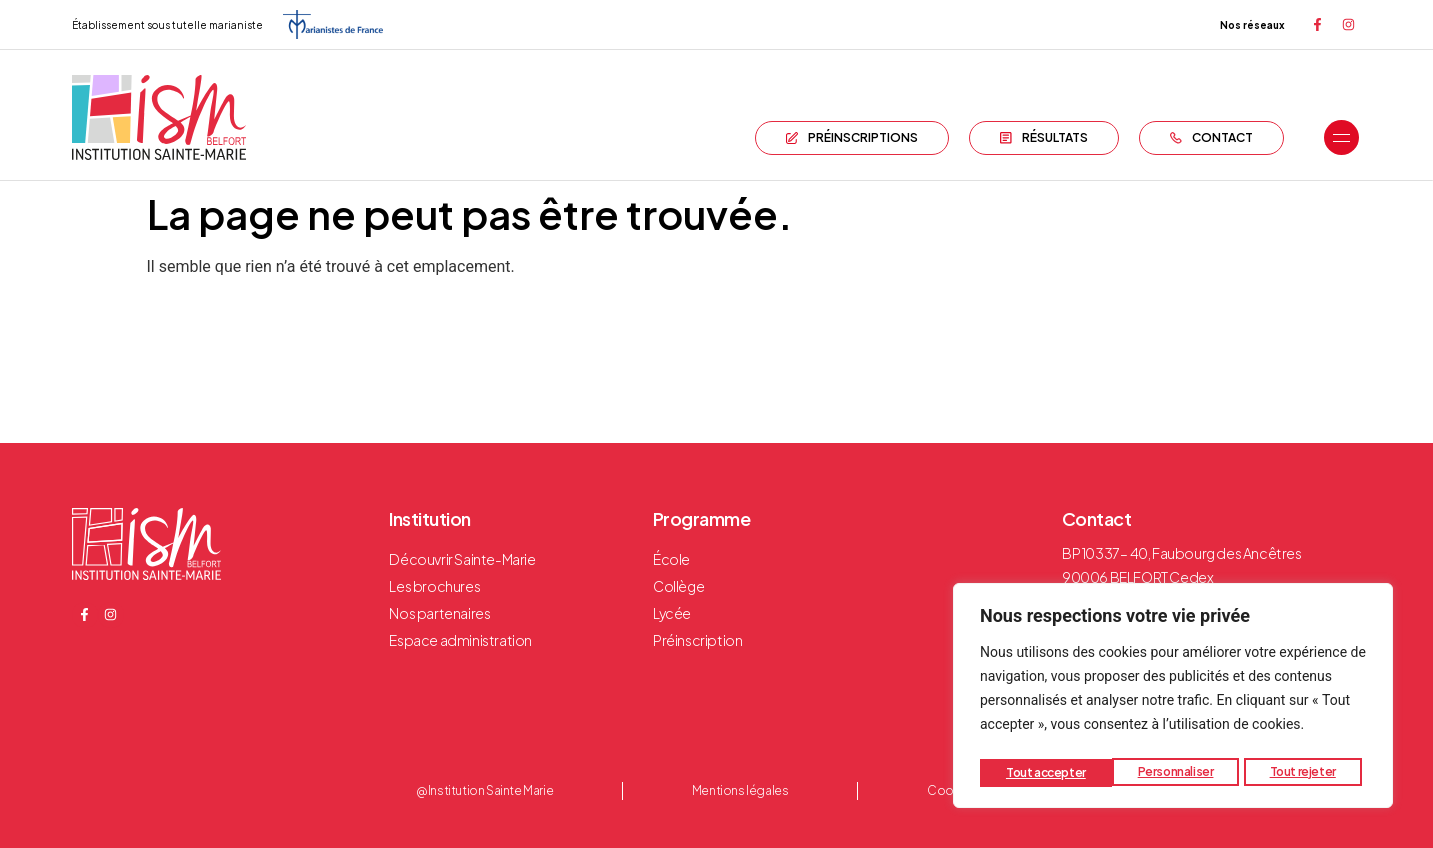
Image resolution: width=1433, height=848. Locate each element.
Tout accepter (1301, 772)
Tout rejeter (1171, 772)
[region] (1173, 699)
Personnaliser (1043, 772)
